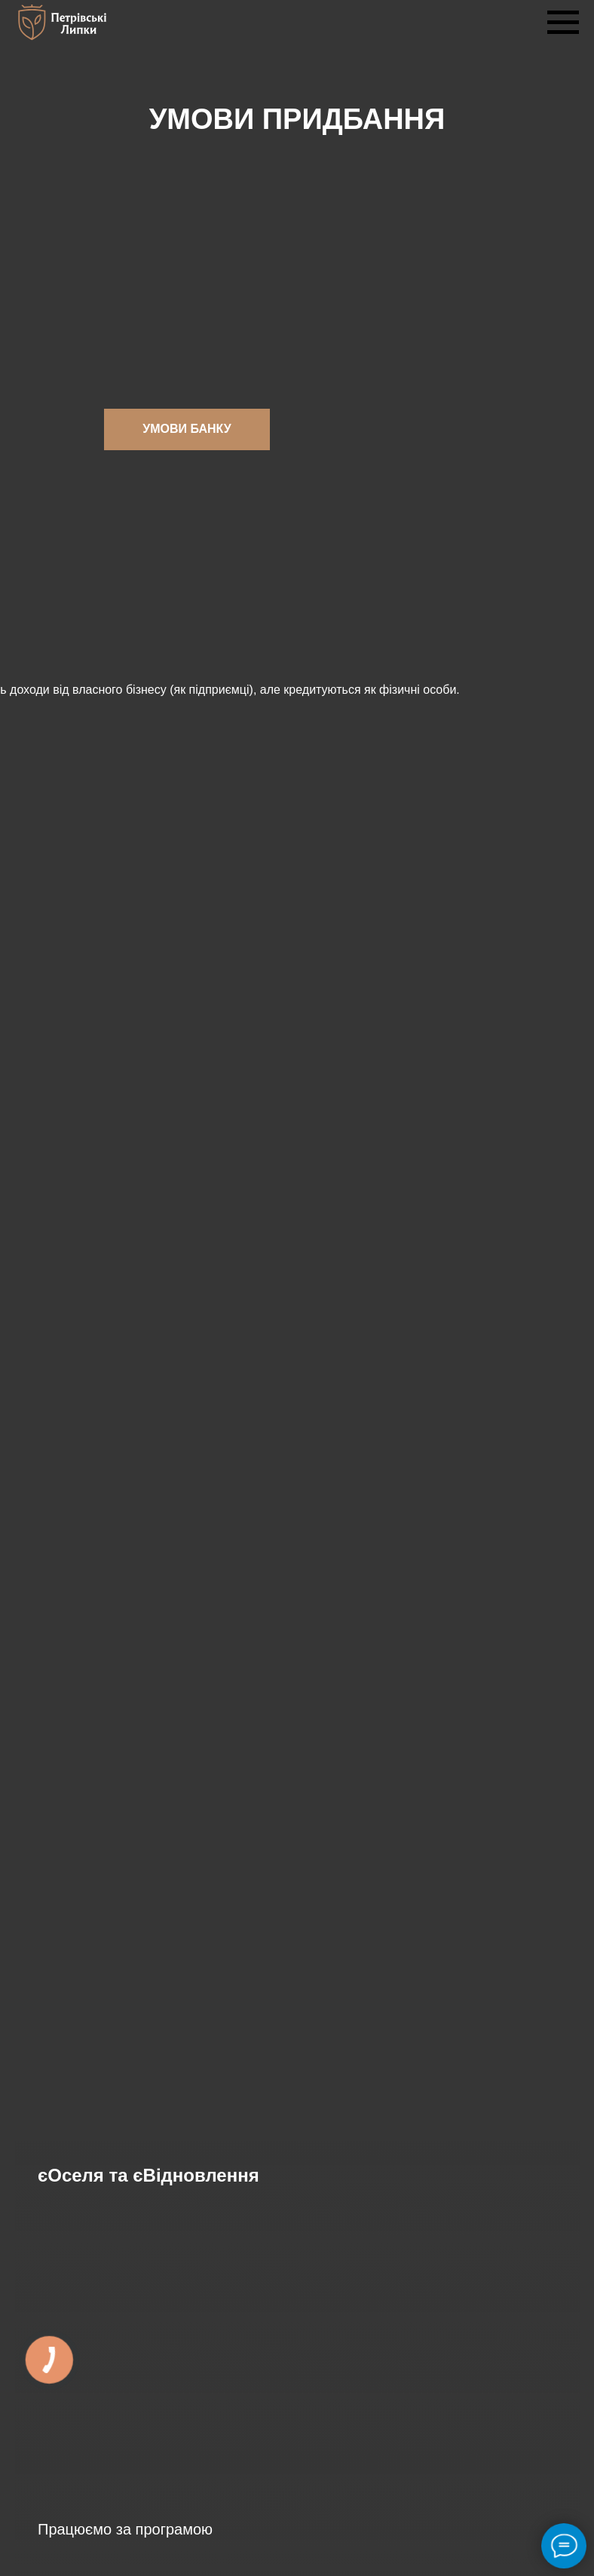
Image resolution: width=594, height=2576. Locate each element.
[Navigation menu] (563, 23)
